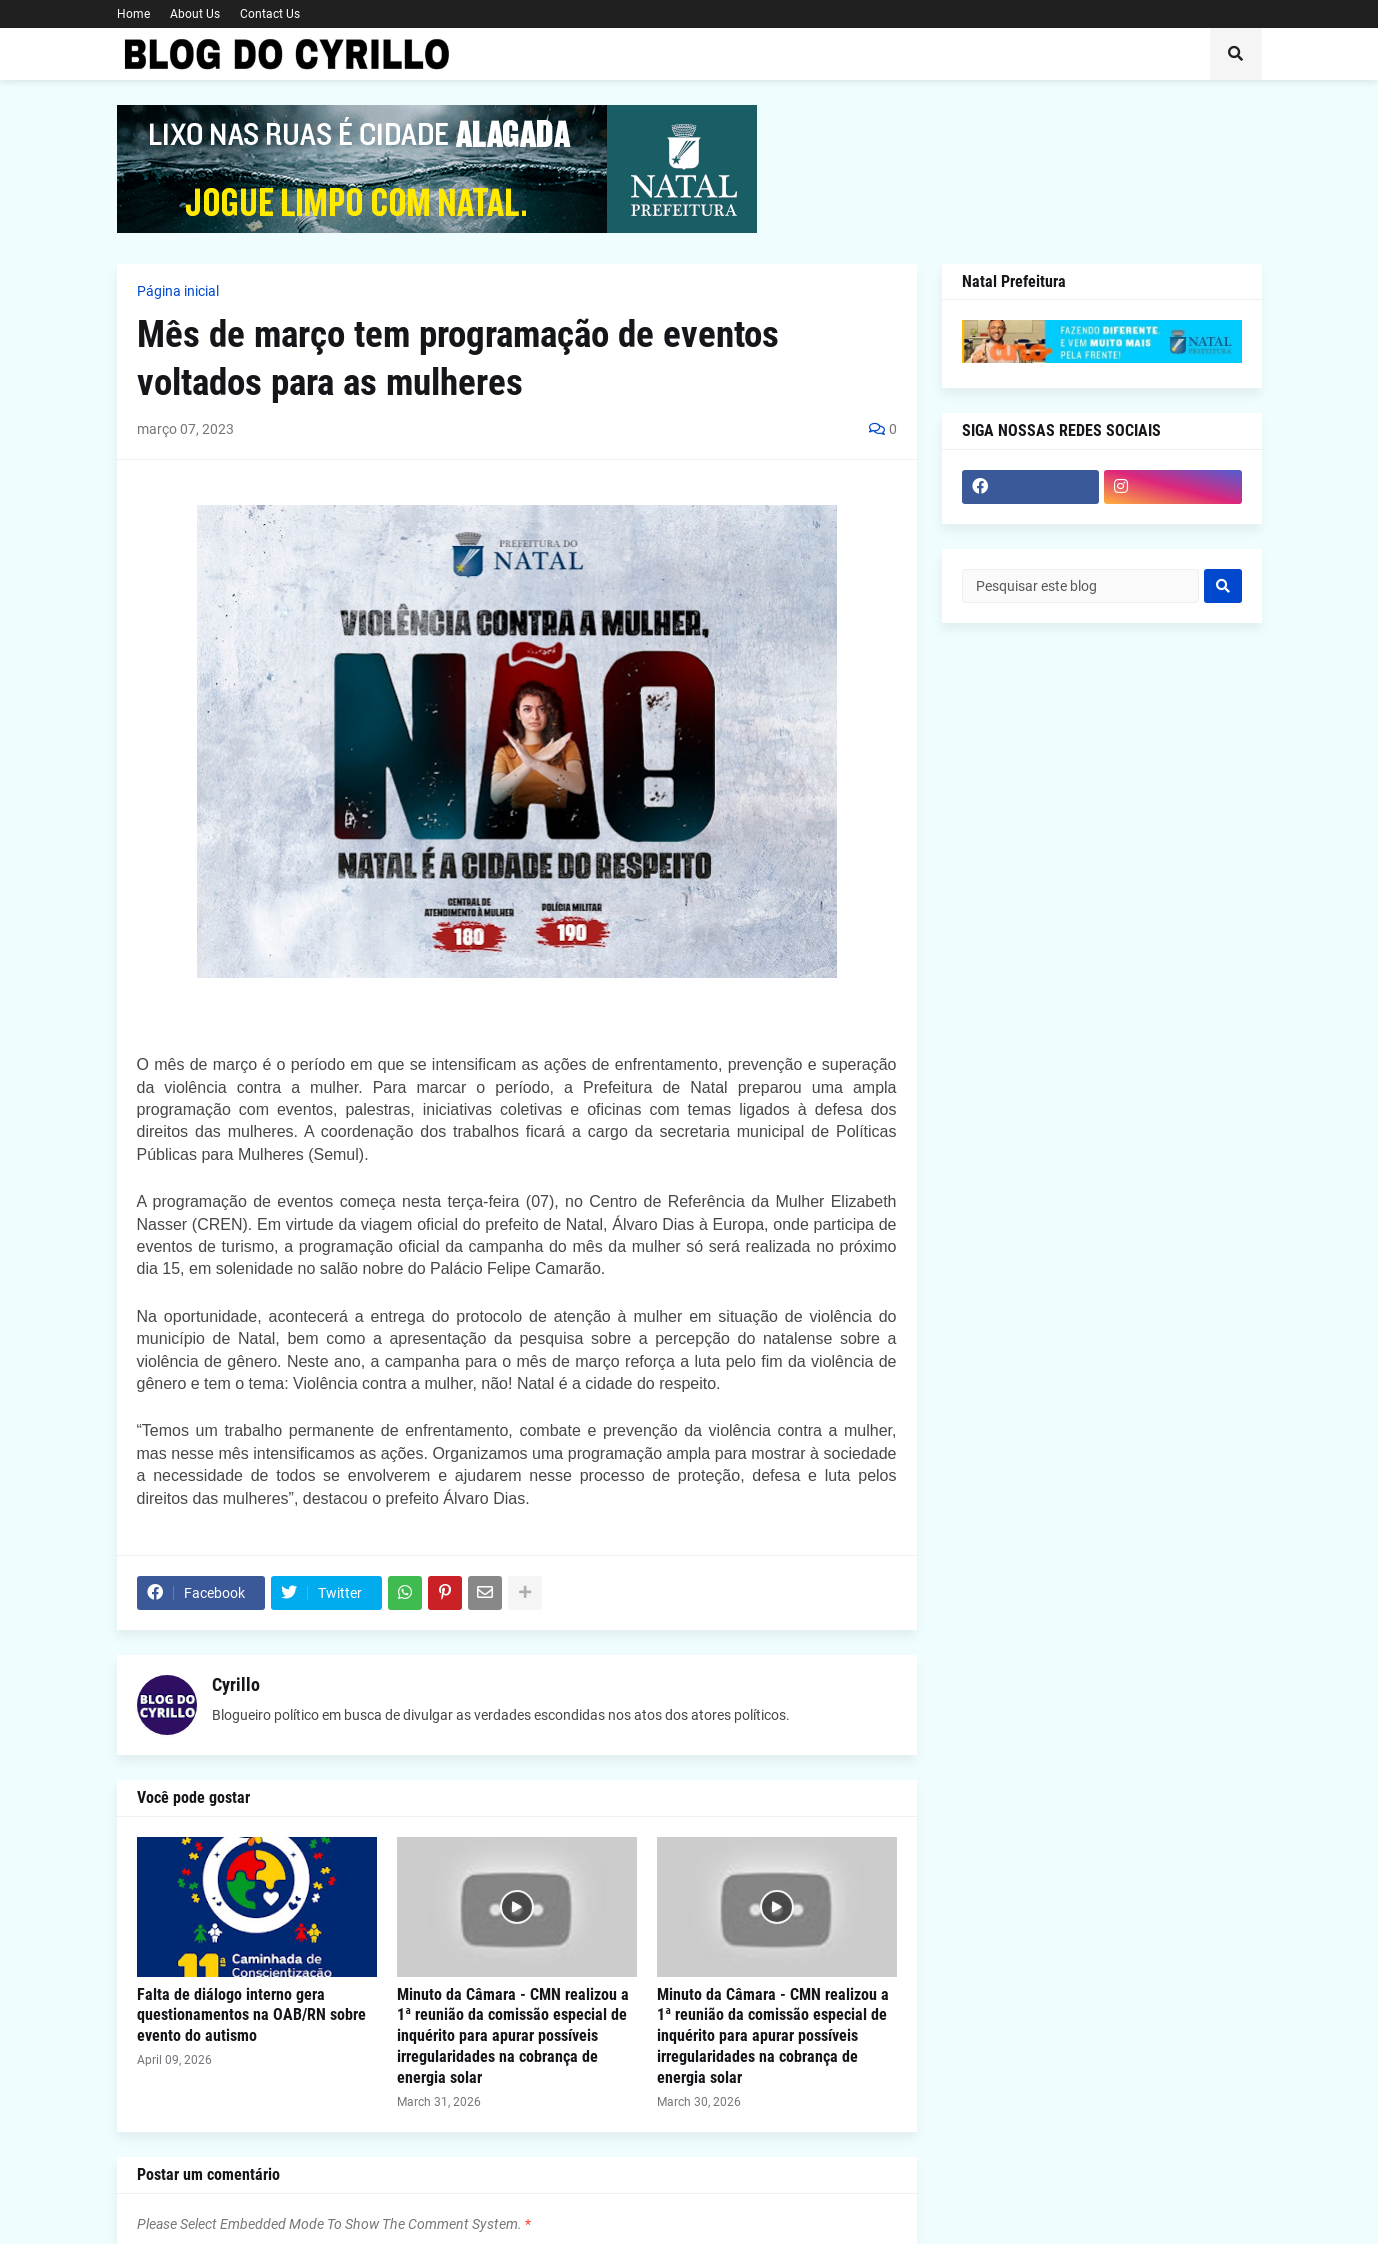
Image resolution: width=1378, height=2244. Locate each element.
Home (133, 14)
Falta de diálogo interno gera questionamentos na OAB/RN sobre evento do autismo (251, 2015)
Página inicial (178, 291)
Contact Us (270, 14)
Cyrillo (236, 1684)
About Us (195, 14)
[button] (1236, 54)
